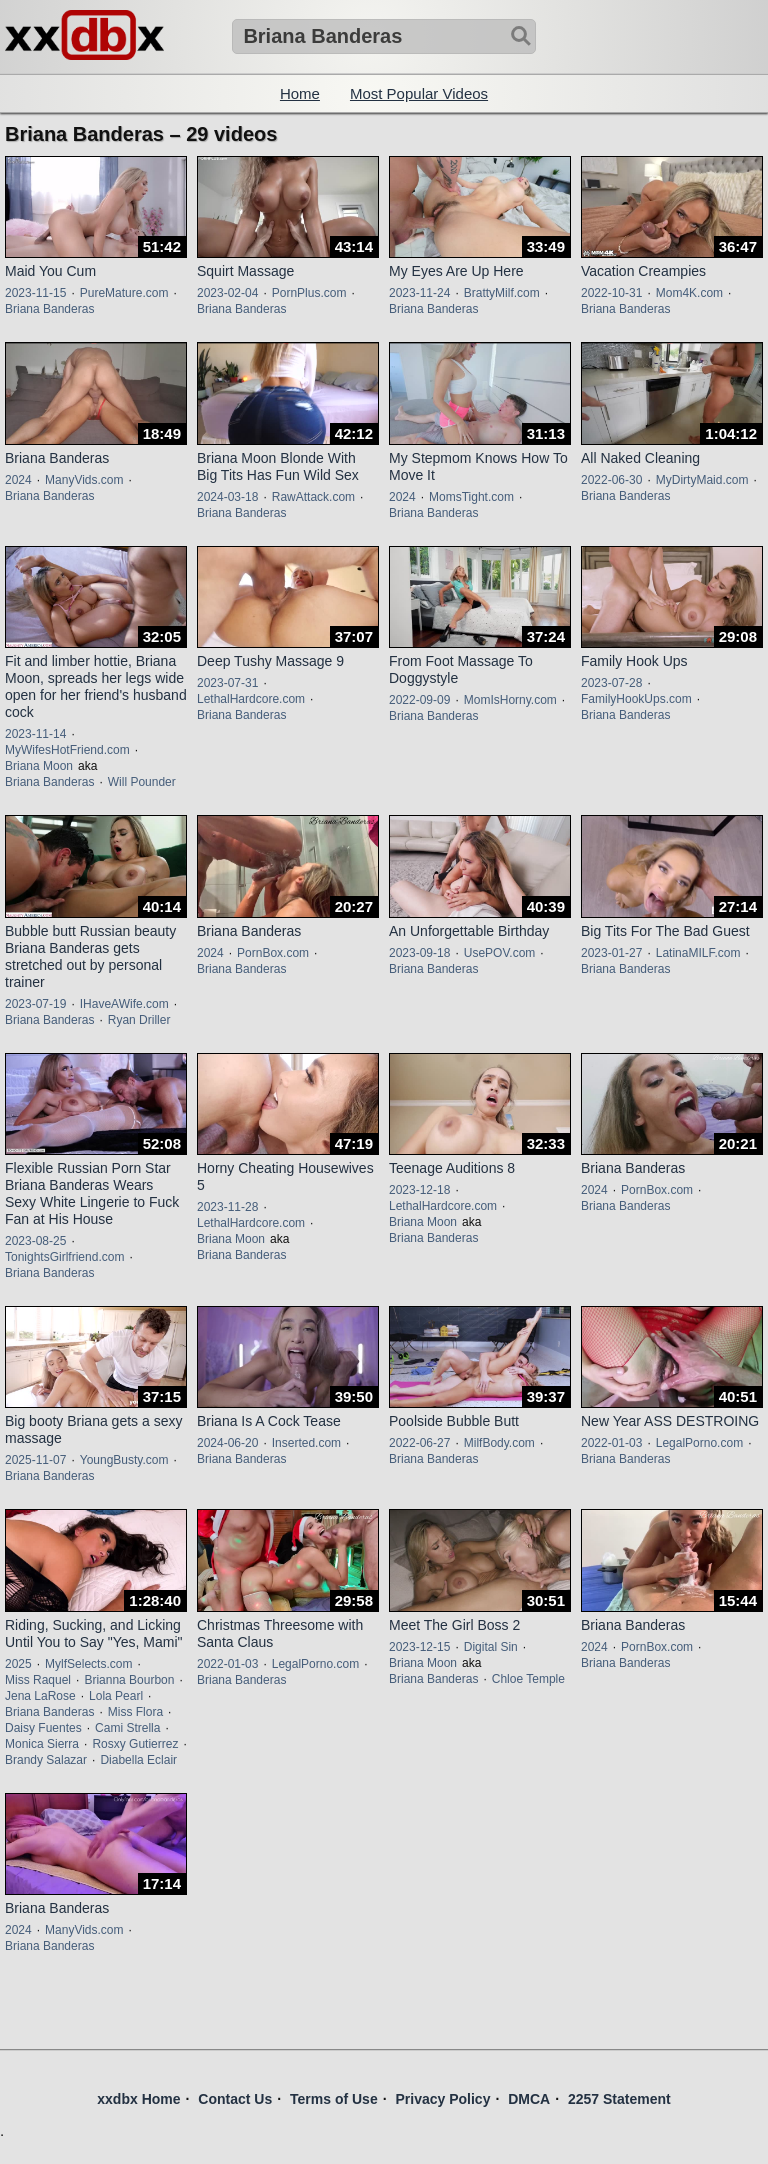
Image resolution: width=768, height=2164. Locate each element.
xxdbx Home (138, 2099)
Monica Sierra (42, 1744)
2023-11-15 (35, 293)
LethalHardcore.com (251, 699)
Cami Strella (127, 1728)
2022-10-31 (611, 293)
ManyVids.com (84, 480)
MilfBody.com (499, 1443)
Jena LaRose (40, 1696)
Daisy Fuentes (43, 1728)
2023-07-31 (227, 683)
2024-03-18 (227, 497)
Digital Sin (491, 1647)
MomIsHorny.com (510, 700)
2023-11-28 (227, 1207)
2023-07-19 (35, 1004)
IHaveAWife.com (124, 1004)
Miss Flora (135, 1712)
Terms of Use (334, 2099)
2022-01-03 (611, 1443)
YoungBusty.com (124, 1460)
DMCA (529, 2099)
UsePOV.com (500, 953)
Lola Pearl (116, 1696)
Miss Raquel (38, 1680)
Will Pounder (142, 782)
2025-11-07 (35, 1460)
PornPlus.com (309, 293)
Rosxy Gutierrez (135, 1744)
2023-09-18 (419, 953)
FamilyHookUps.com (636, 699)
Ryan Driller (139, 1020)
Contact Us (235, 2099)
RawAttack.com (313, 497)
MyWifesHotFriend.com (67, 750)
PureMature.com (124, 293)
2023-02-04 (227, 293)
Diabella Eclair (138, 1760)
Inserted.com (306, 1443)
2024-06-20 (227, 1443)
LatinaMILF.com (698, 953)
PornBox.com (273, 953)
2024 (18, 480)
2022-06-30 (611, 480)
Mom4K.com (689, 293)
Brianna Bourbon (129, 1680)
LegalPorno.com (699, 1443)
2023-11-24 (419, 293)
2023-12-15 (419, 1647)
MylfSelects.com (88, 1664)
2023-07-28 (611, 683)
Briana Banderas (49, 309)
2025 (18, 1664)
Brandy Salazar (46, 1760)
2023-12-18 (419, 1190)
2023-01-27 (611, 953)
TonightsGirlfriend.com (64, 1257)
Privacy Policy (442, 2099)
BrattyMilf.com (502, 293)
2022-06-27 (419, 1443)
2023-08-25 (35, 1241)
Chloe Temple (528, 1679)
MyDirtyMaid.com (702, 480)
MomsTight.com (471, 497)
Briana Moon (39, 766)
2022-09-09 (419, 700)
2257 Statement (619, 2099)
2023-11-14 (35, 734)
